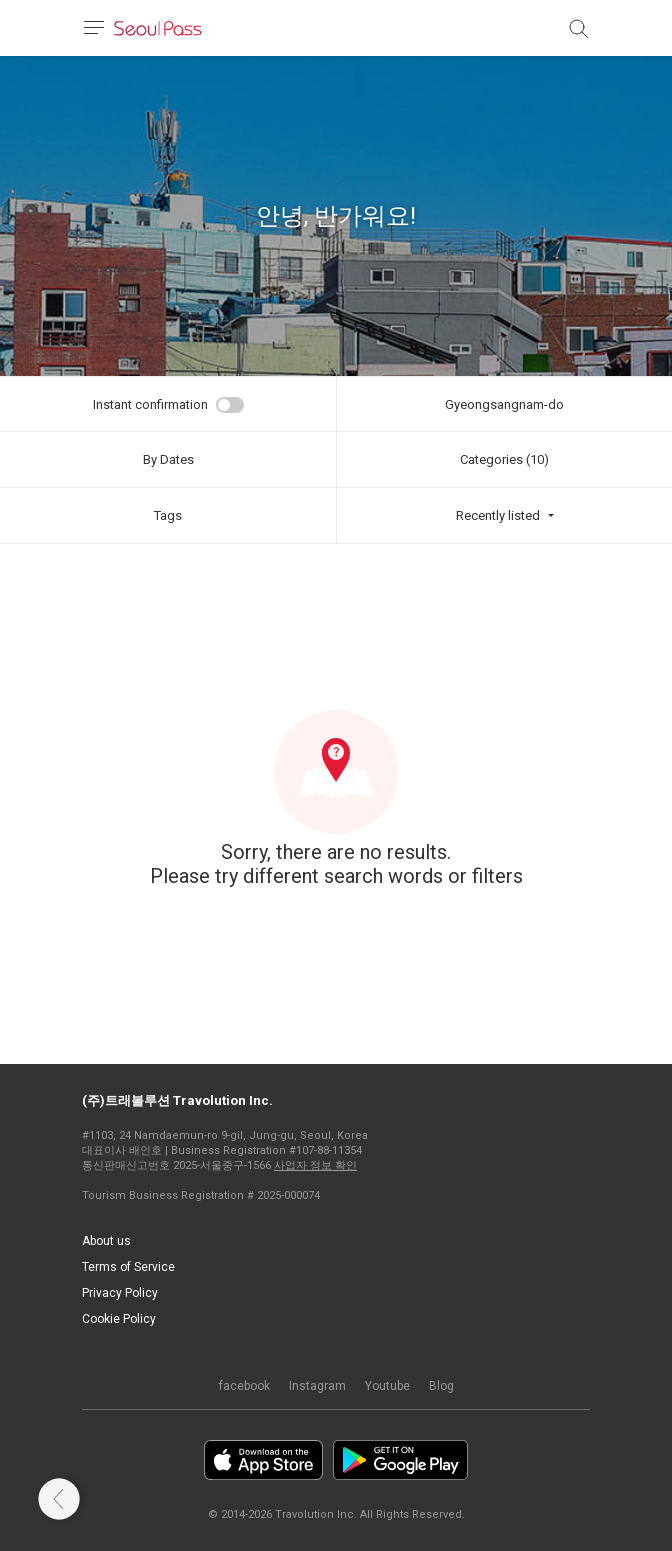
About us (106, 1241)
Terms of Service (128, 1267)
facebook (244, 1386)
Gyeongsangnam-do (504, 404)
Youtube (387, 1386)
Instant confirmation (150, 404)
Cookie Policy (119, 1319)
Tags (168, 515)
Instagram (317, 1386)
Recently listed (498, 515)
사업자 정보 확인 (315, 1165)
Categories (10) (504, 459)
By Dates (168, 459)
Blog (441, 1386)
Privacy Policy (120, 1293)
